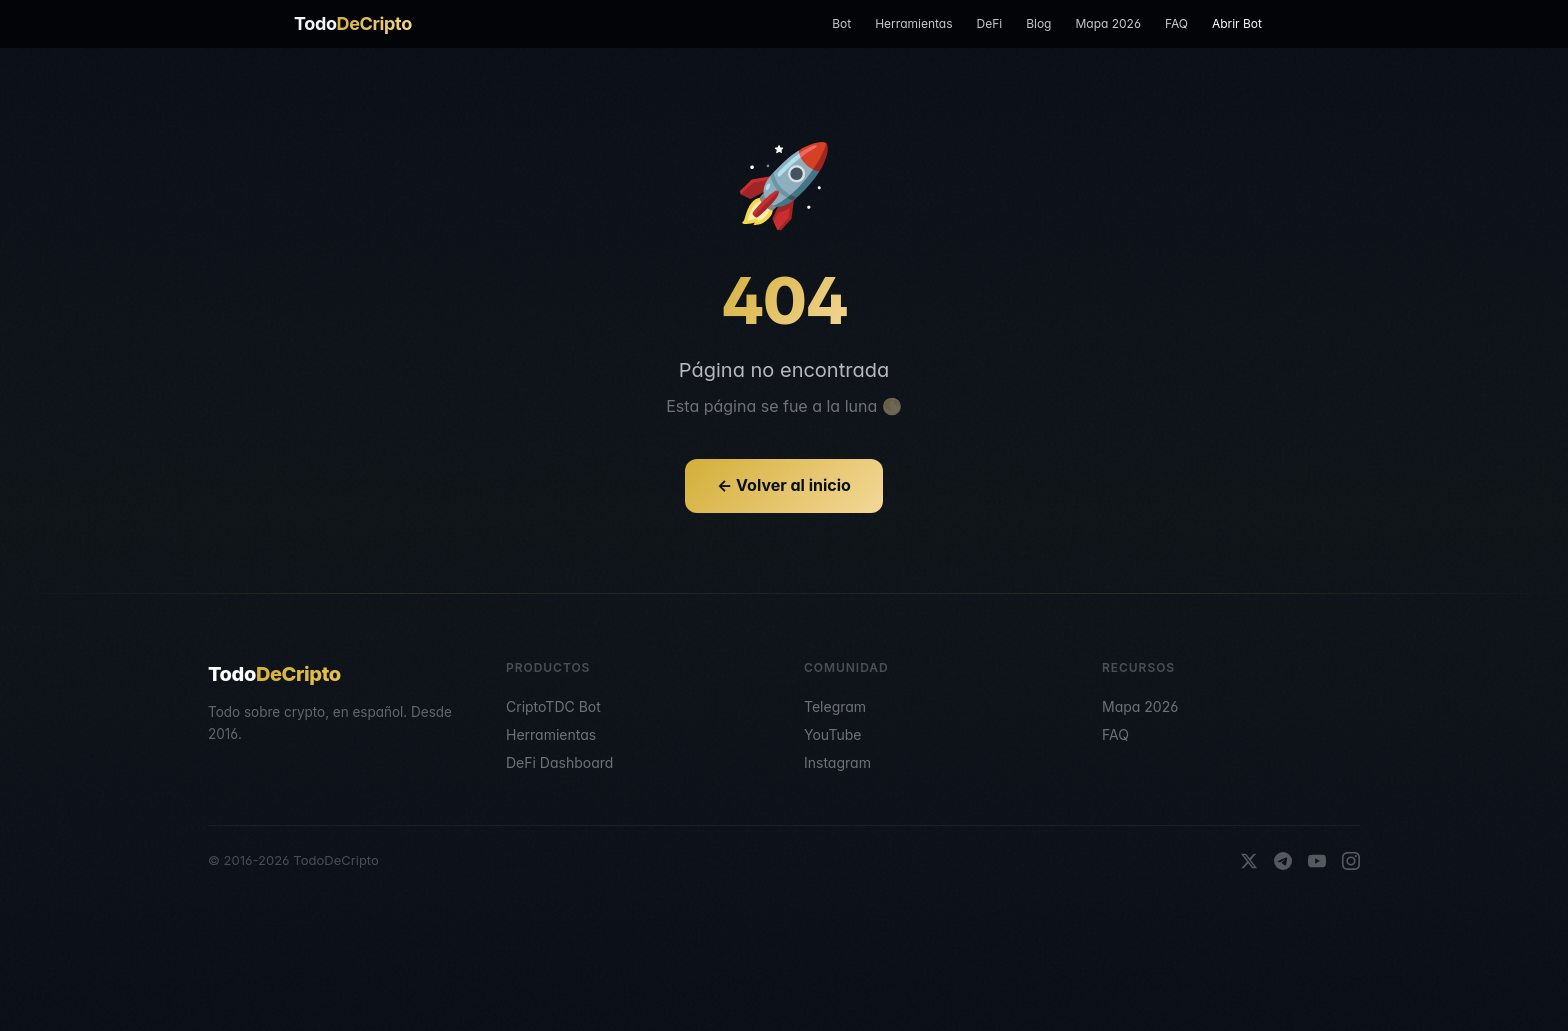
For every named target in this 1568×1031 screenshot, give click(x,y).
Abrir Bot (1237, 23)
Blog (1038, 23)
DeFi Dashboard (559, 762)
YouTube (832, 734)
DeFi (989, 23)
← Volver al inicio (784, 485)
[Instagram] (1351, 861)
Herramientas (913, 23)
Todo (353, 23)
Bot (841, 23)
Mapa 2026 (1107, 23)
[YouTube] (1317, 861)
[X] (1249, 861)
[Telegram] (1283, 861)
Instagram (837, 762)
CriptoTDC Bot (553, 706)
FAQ (1176, 23)
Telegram (835, 706)
